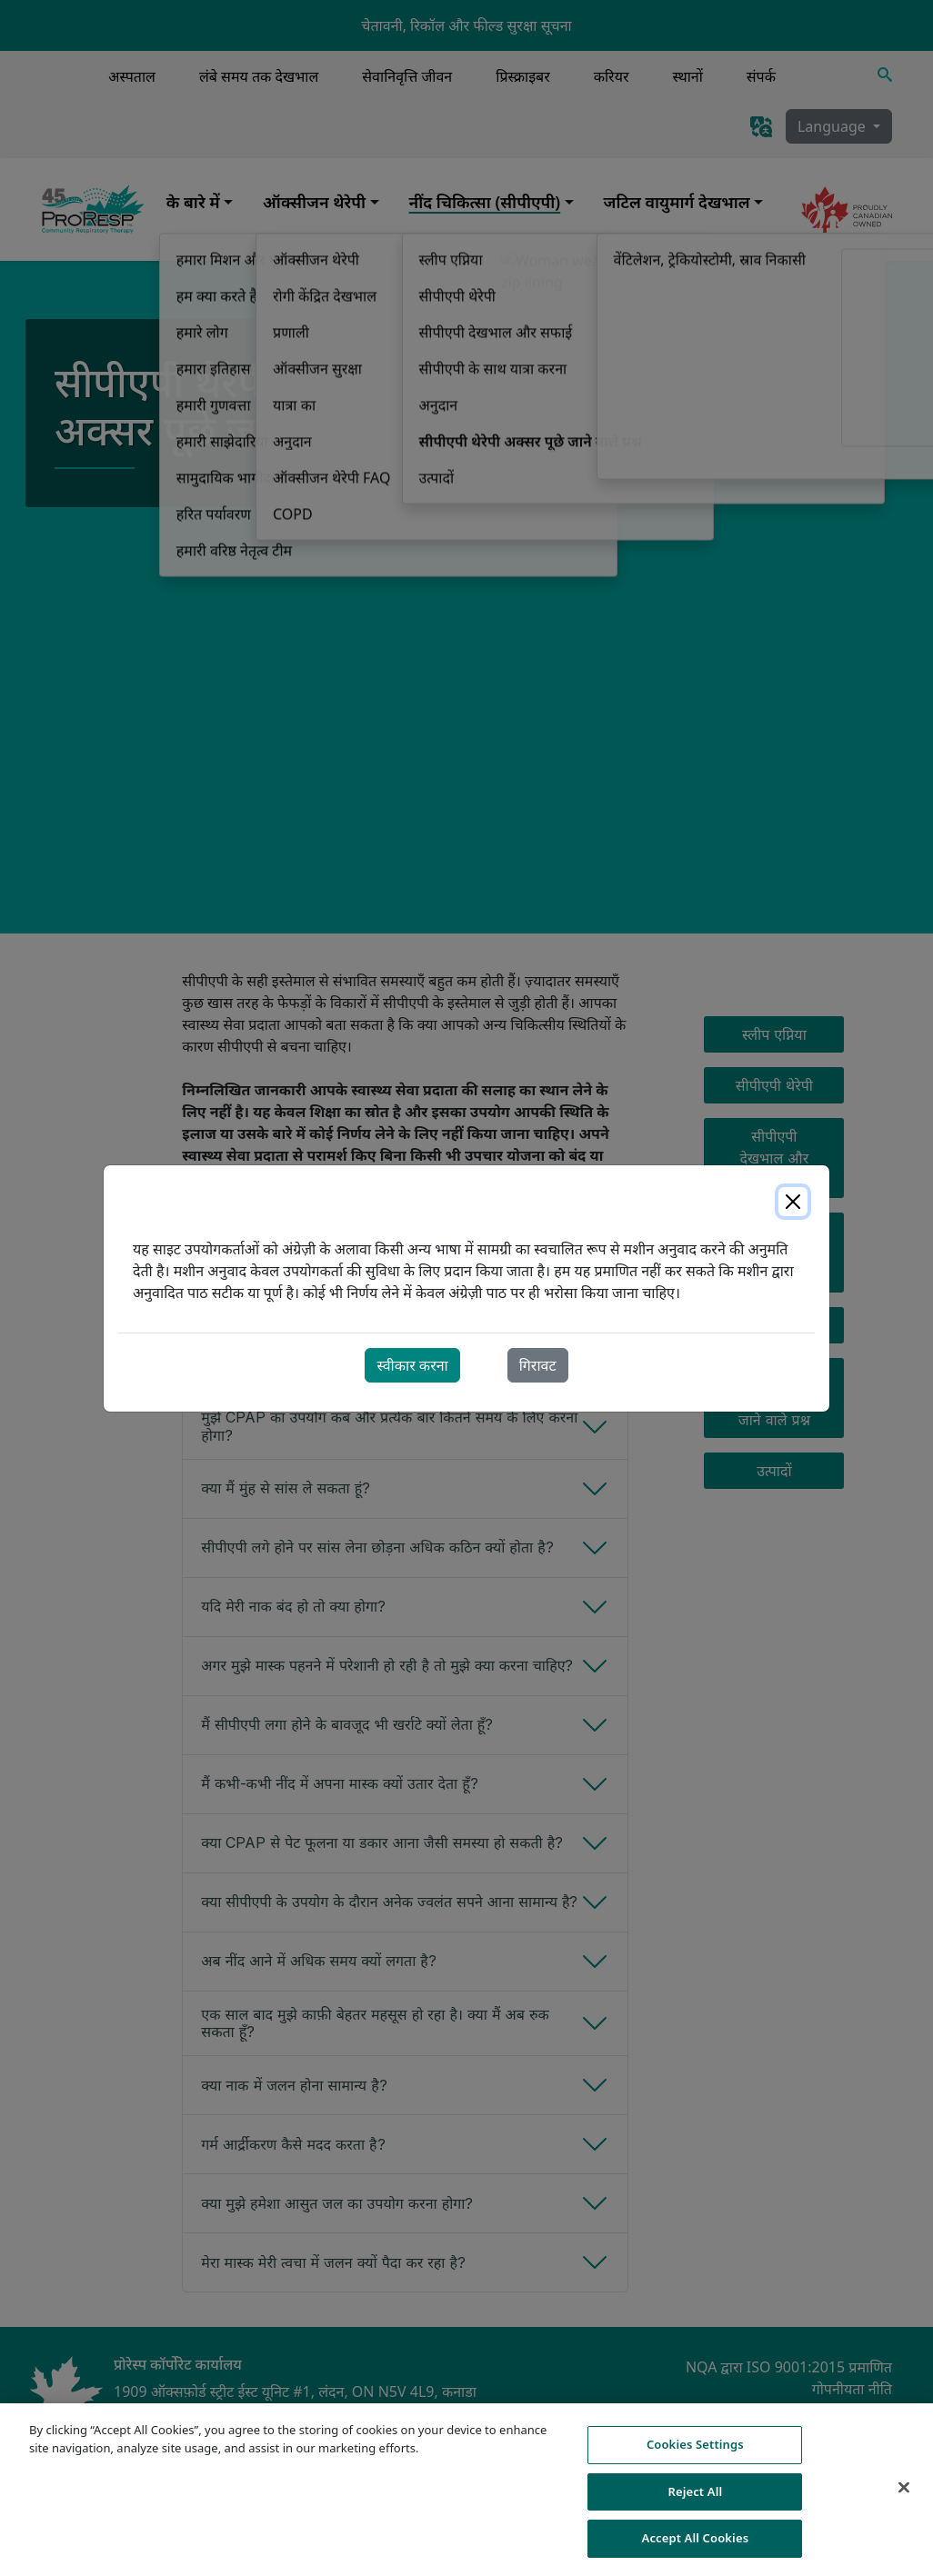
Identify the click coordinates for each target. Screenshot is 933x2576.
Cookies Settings (695, 2455)
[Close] (793, 1201)
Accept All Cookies (695, 2549)
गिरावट (538, 1365)
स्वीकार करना (411, 1365)
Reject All (694, 2501)
